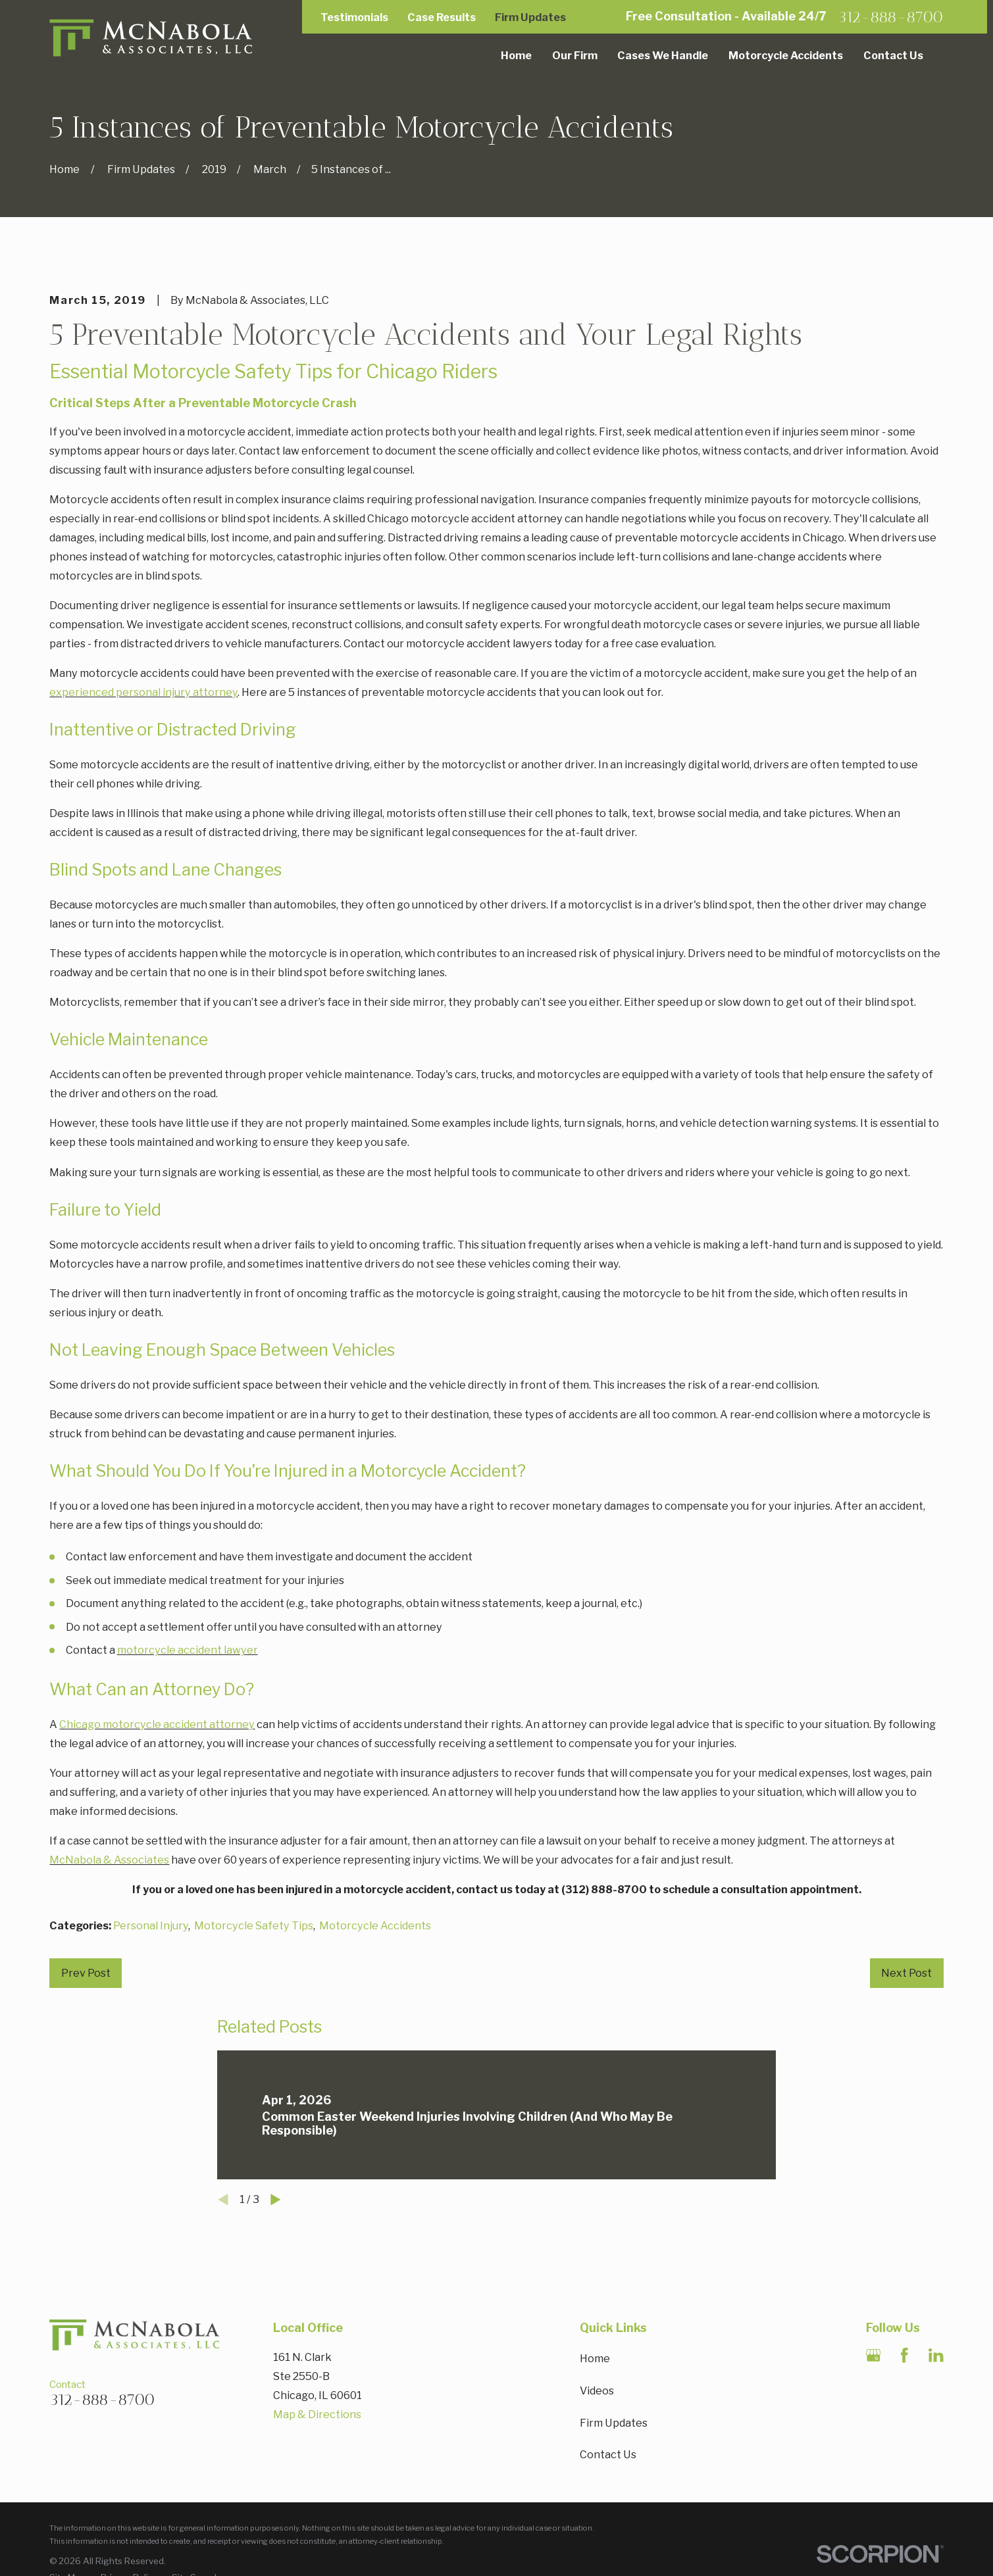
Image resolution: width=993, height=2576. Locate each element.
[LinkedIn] (936, 2355)
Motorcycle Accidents (375, 1925)
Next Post (906, 1972)
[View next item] (276, 2200)
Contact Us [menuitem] (893, 55)
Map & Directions (317, 2414)
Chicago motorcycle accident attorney (157, 1724)
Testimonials (354, 17)
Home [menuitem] (516, 55)
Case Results (441, 17)
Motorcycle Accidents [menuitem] (785, 55)
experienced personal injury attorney (143, 692)
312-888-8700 (891, 17)
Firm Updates (530, 17)
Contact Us (608, 2454)
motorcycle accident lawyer (187, 1649)
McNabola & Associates (109, 1859)
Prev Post (86, 1972)
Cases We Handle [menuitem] (662, 55)
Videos (597, 2390)
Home (595, 2358)
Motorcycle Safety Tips (253, 1925)
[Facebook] (904, 2355)
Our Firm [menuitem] (575, 55)
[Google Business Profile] (873, 2355)
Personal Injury (150, 1925)
